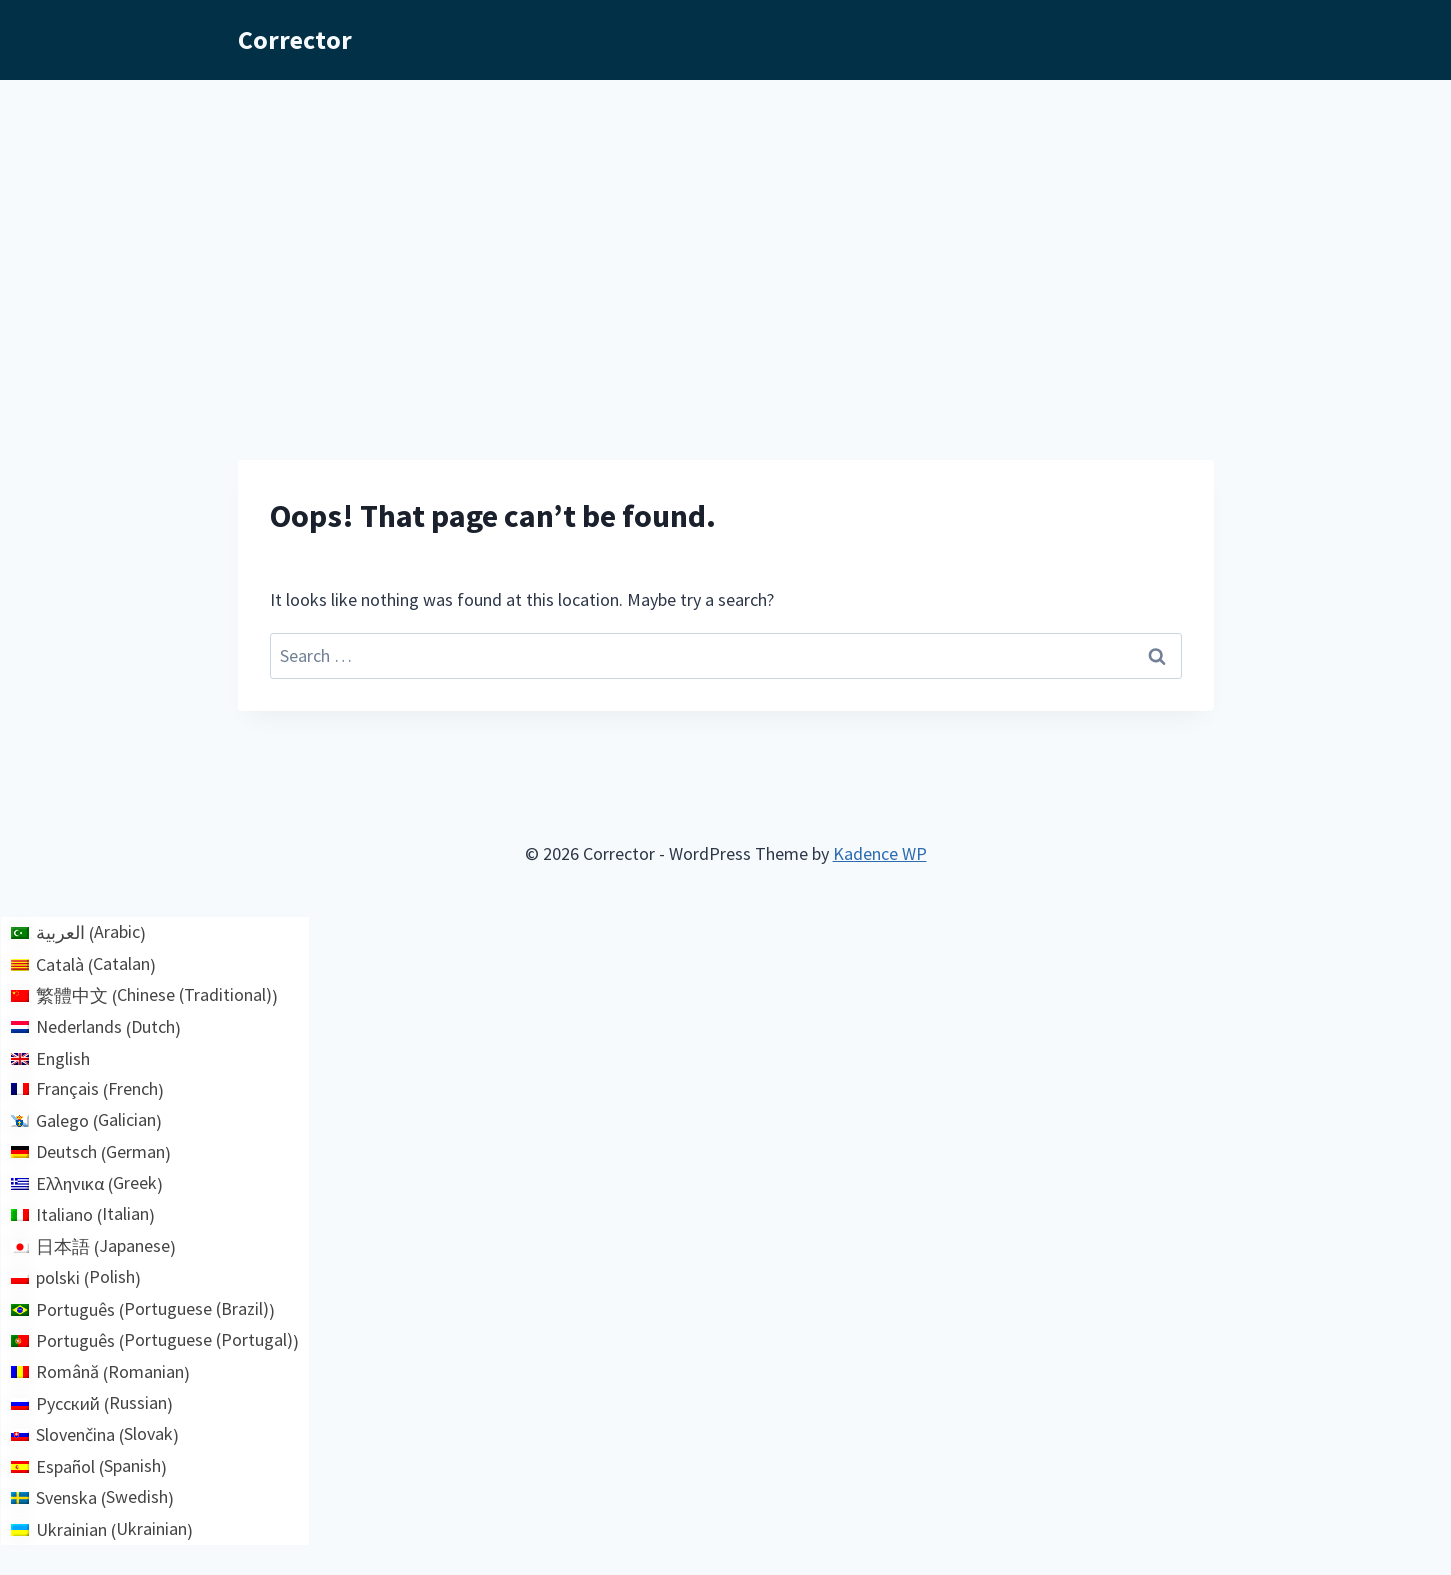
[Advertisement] (726, 230)
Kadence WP (880, 853)
